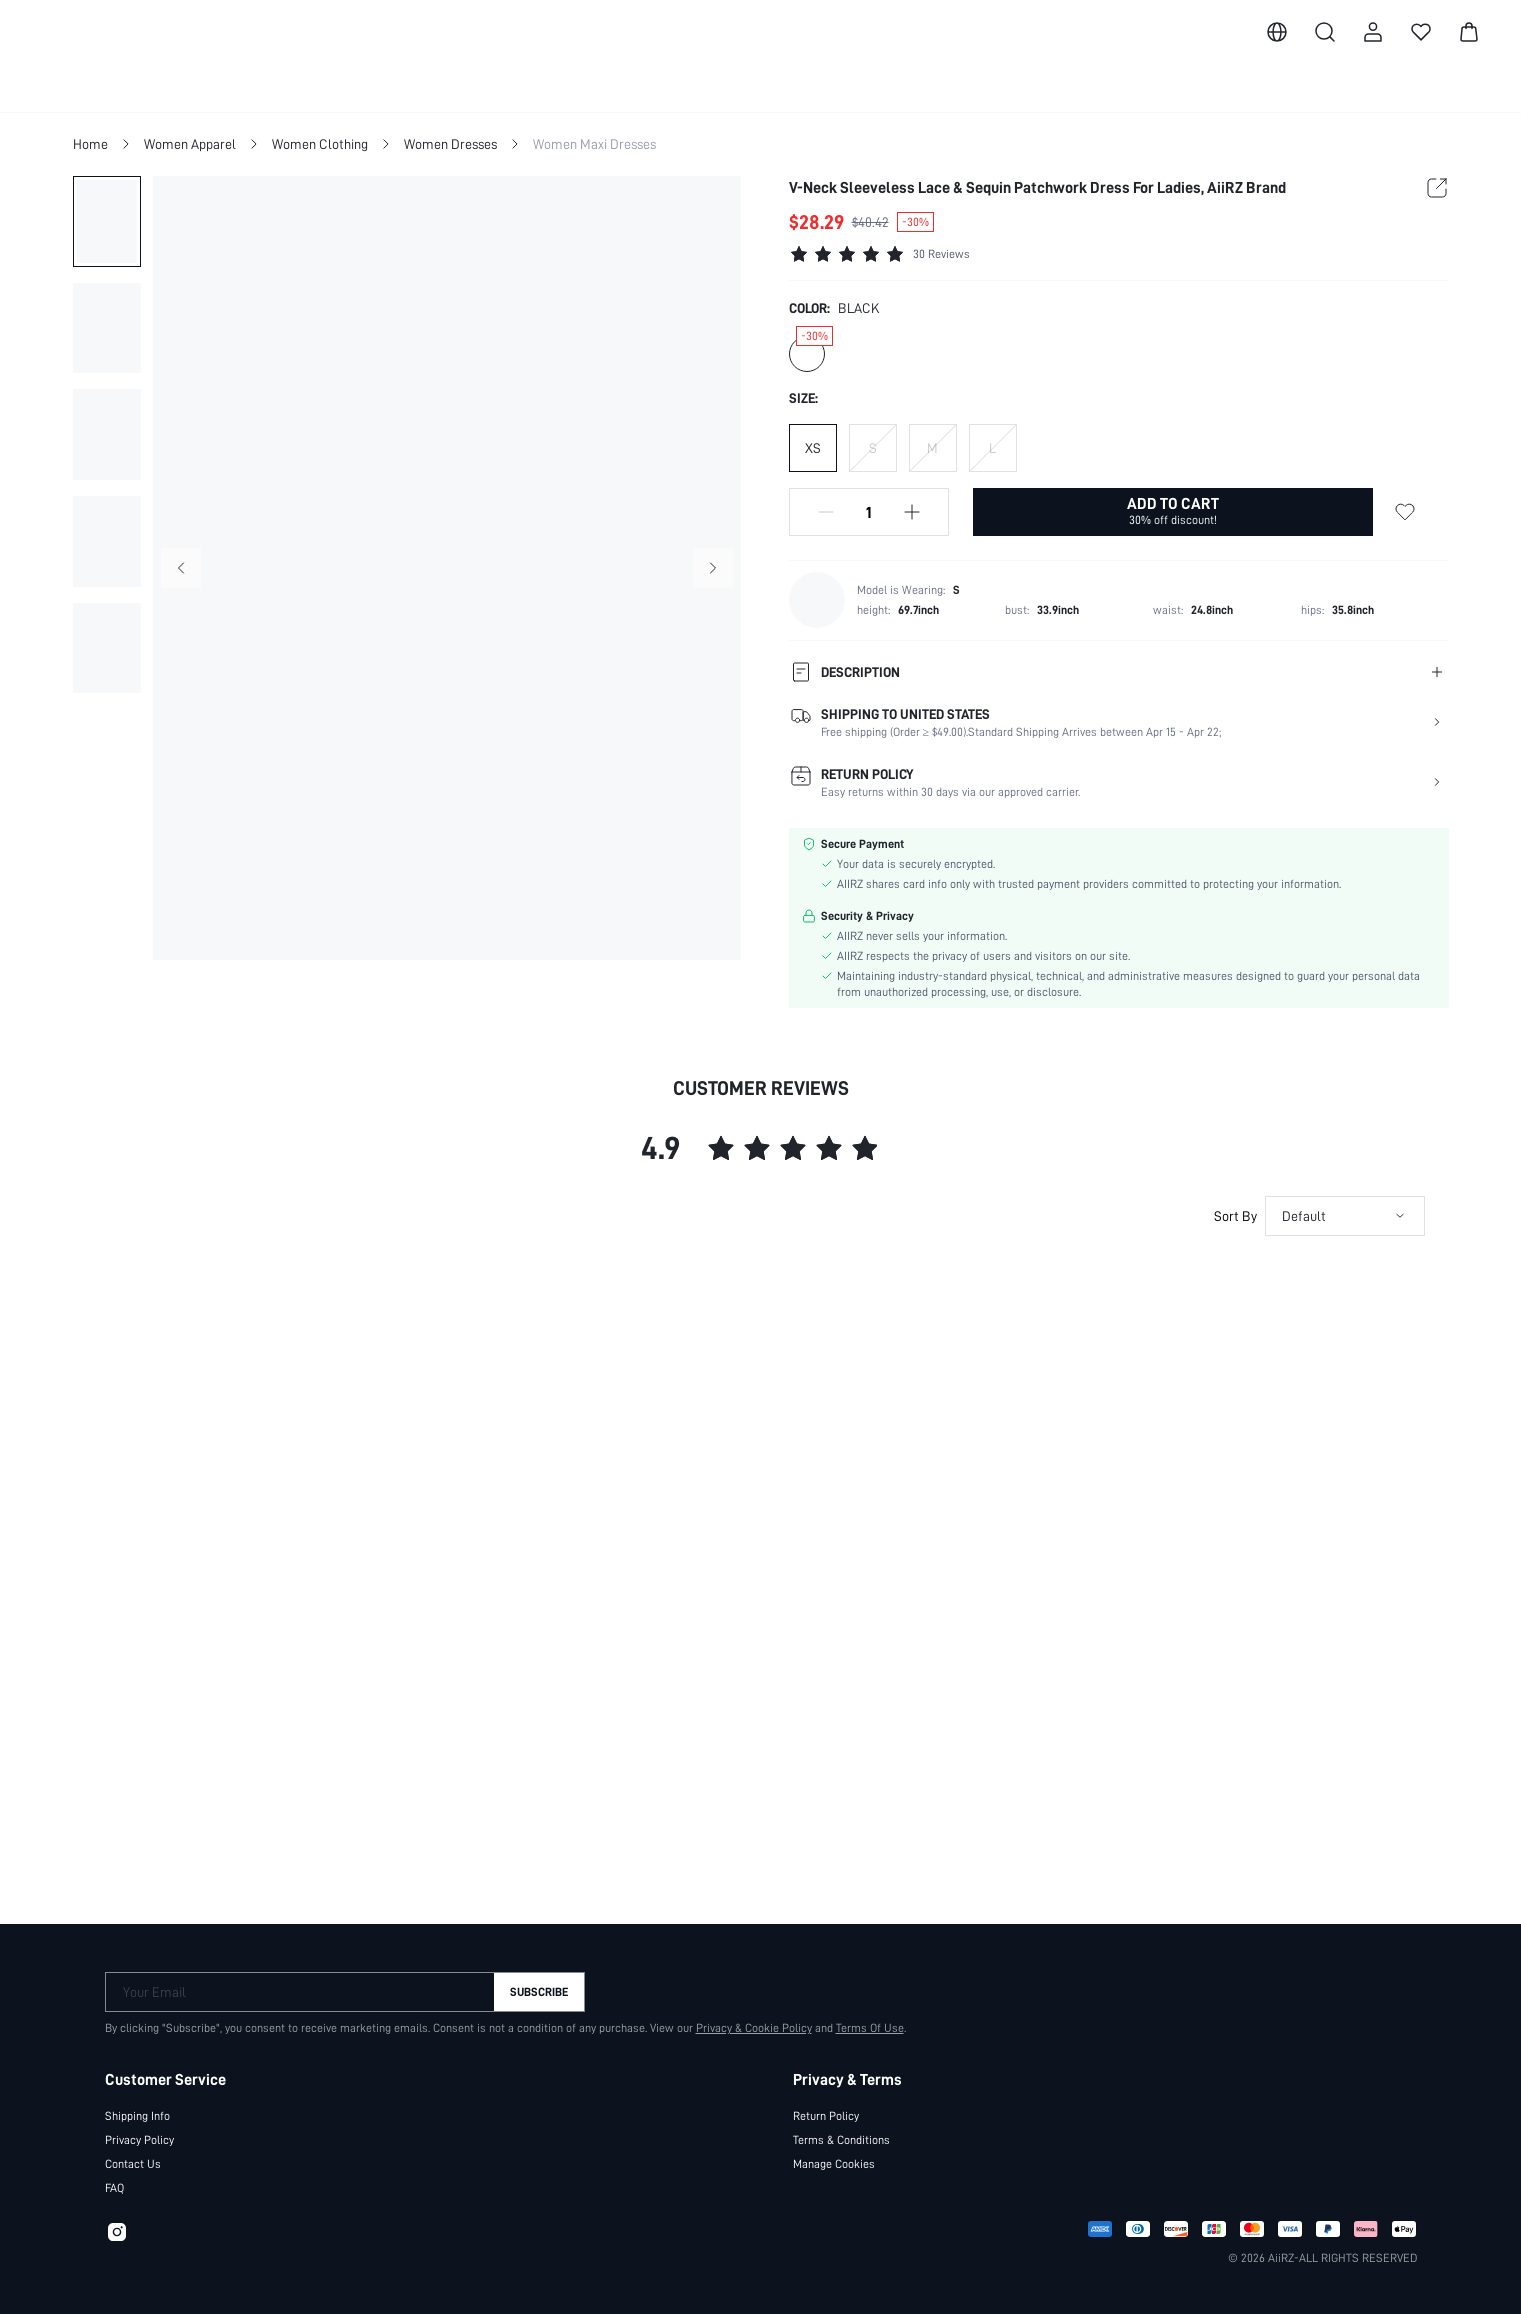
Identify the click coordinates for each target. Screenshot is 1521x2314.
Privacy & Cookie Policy (743, 2020)
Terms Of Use (860, 2020)
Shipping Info (138, 2108)
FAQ (116, 2180)
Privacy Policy (140, 2132)
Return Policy (826, 2108)
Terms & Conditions (842, 2132)
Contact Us (132, 2156)
